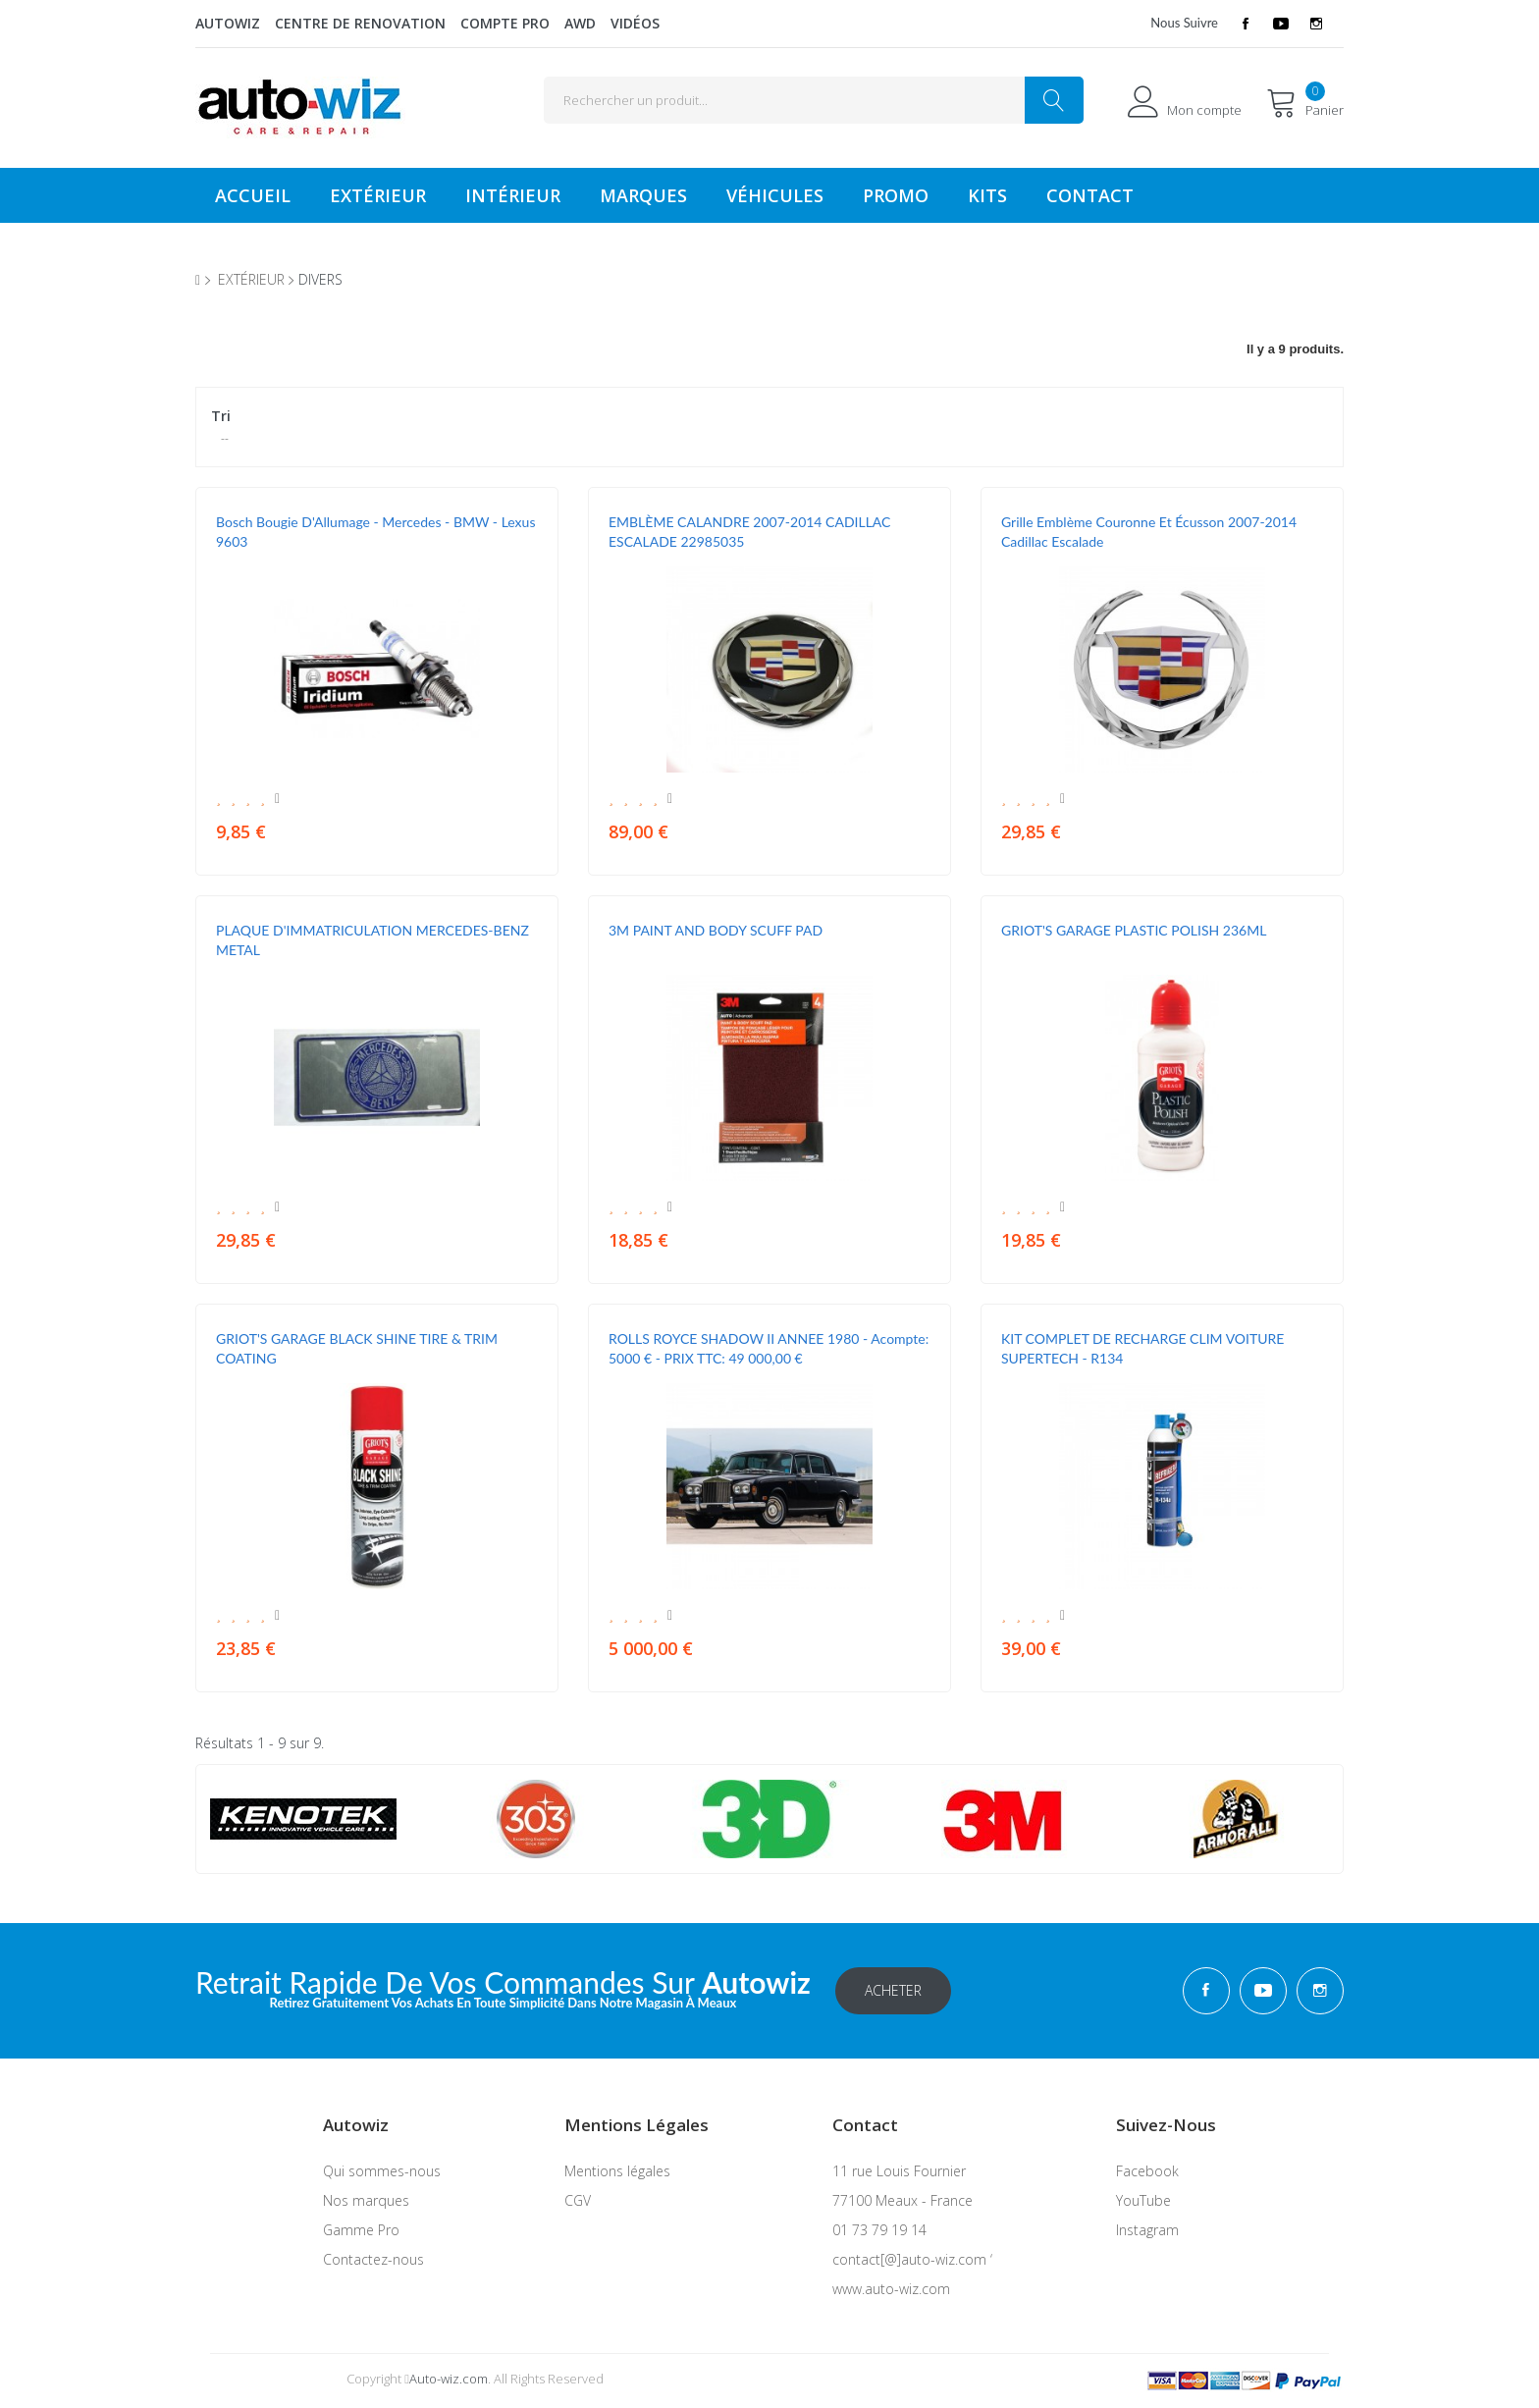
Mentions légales (617, 2171)
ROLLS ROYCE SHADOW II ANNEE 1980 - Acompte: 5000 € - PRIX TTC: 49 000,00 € (769, 1348)
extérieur (251, 279)
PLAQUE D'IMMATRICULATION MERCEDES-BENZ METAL (372, 940)
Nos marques (366, 2200)
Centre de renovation (360, 23)
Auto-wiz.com (448, 2378)
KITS (987, 195)
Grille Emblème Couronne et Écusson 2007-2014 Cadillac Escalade (1149, 531)
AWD (580, 23)
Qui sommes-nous (382, 2171)
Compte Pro (505, 23)
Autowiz (227, 23)
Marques (643, 195)
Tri (221, 416)
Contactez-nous (373, 2259)
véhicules (774, 195)
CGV (577, 2200)
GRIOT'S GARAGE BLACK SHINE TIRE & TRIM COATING (357, 1348)
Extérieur (378, 195)
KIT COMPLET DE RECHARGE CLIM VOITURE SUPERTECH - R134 (1142, 1348)
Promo (896, 195)
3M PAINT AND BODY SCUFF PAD (716, 930)
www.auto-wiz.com (891, 2288)
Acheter (893, 1990)
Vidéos (635, 23)
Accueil (253, 195)
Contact (1090, 195)
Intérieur (512, 195)
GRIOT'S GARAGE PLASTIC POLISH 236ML (1133, 930)
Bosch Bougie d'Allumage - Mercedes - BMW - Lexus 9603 (375, 531)
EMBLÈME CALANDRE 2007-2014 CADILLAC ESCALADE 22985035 (749, 531)
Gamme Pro (361, 2230)
